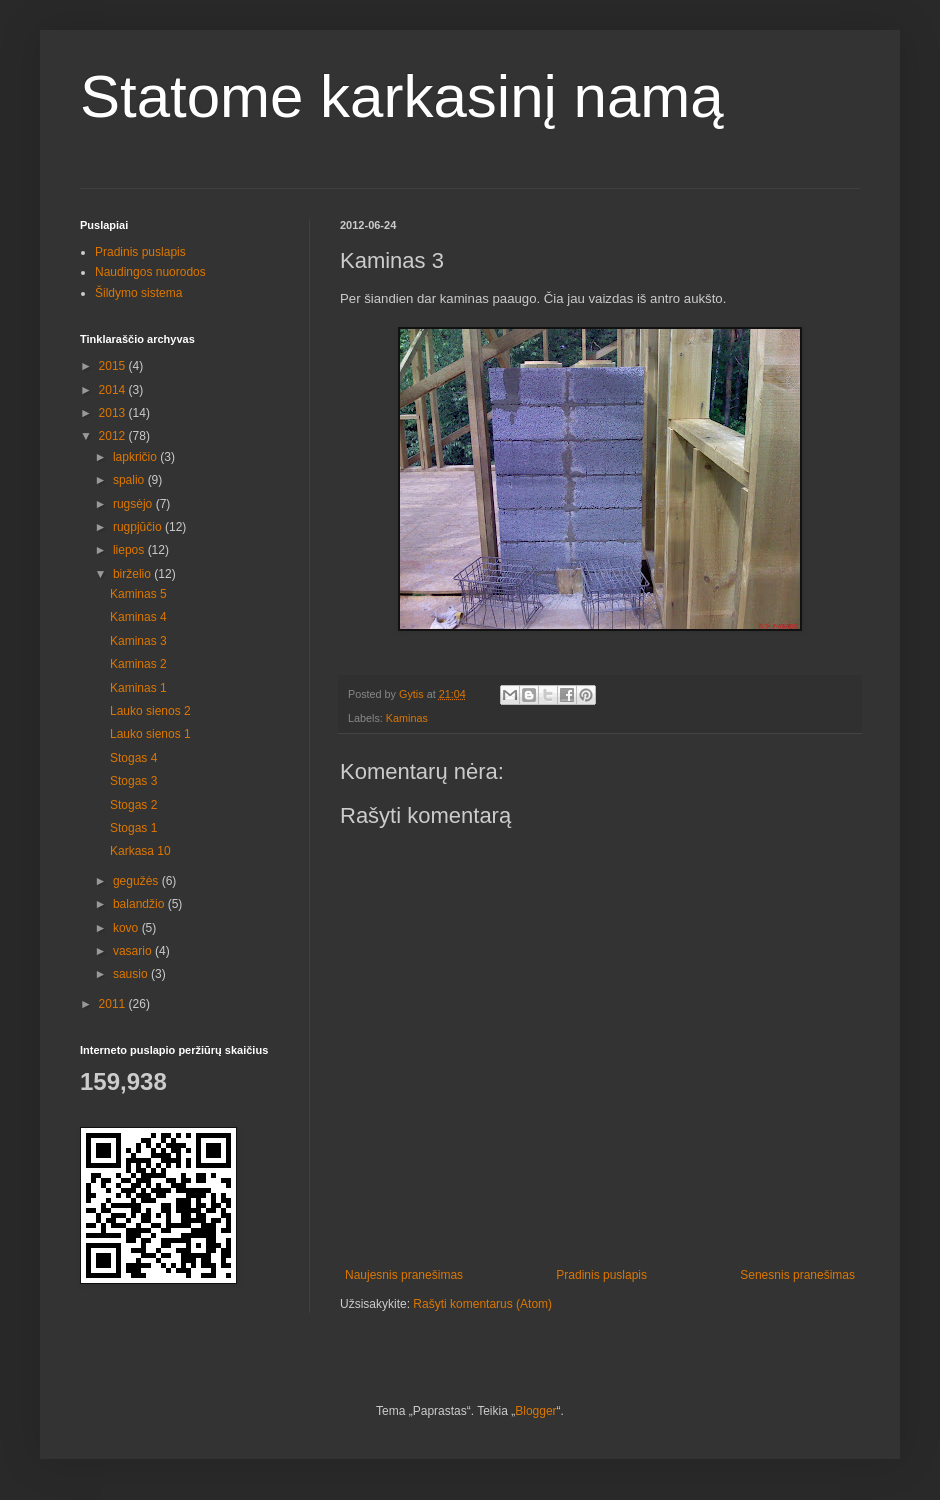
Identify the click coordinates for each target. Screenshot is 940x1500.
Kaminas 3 (138, 641)
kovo (127, 928)
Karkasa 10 (140, 851)
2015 (114, 366)
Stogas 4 (133, 758)
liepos (130, 550)
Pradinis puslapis (601, 1275)
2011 (114, 1004)
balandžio (140, 904)
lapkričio (136, 457)
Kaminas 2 (138, 664)
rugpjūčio (139, 527)
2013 (114, 413)
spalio (130, 480)
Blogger (535, 1411)
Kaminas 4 (138, 617)
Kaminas (407, 718)
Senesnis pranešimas (797, 1275)
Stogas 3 (133, 781)
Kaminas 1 (138, 688)
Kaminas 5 (138, 594)
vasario (134, 951)
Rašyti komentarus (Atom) (482, 1304)
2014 (114, 390)
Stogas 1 (133, 828)
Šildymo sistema (138, 293)
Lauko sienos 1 (150, 734)
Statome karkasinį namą (402, 96)
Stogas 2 (133, 805)
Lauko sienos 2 (150, 711)
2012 (114, 436)
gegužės (137, 881)
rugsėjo (134, 504)
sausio (132, 974)
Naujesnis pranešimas (404, 1275)
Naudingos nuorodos (150, 272)
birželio (133, 574)
